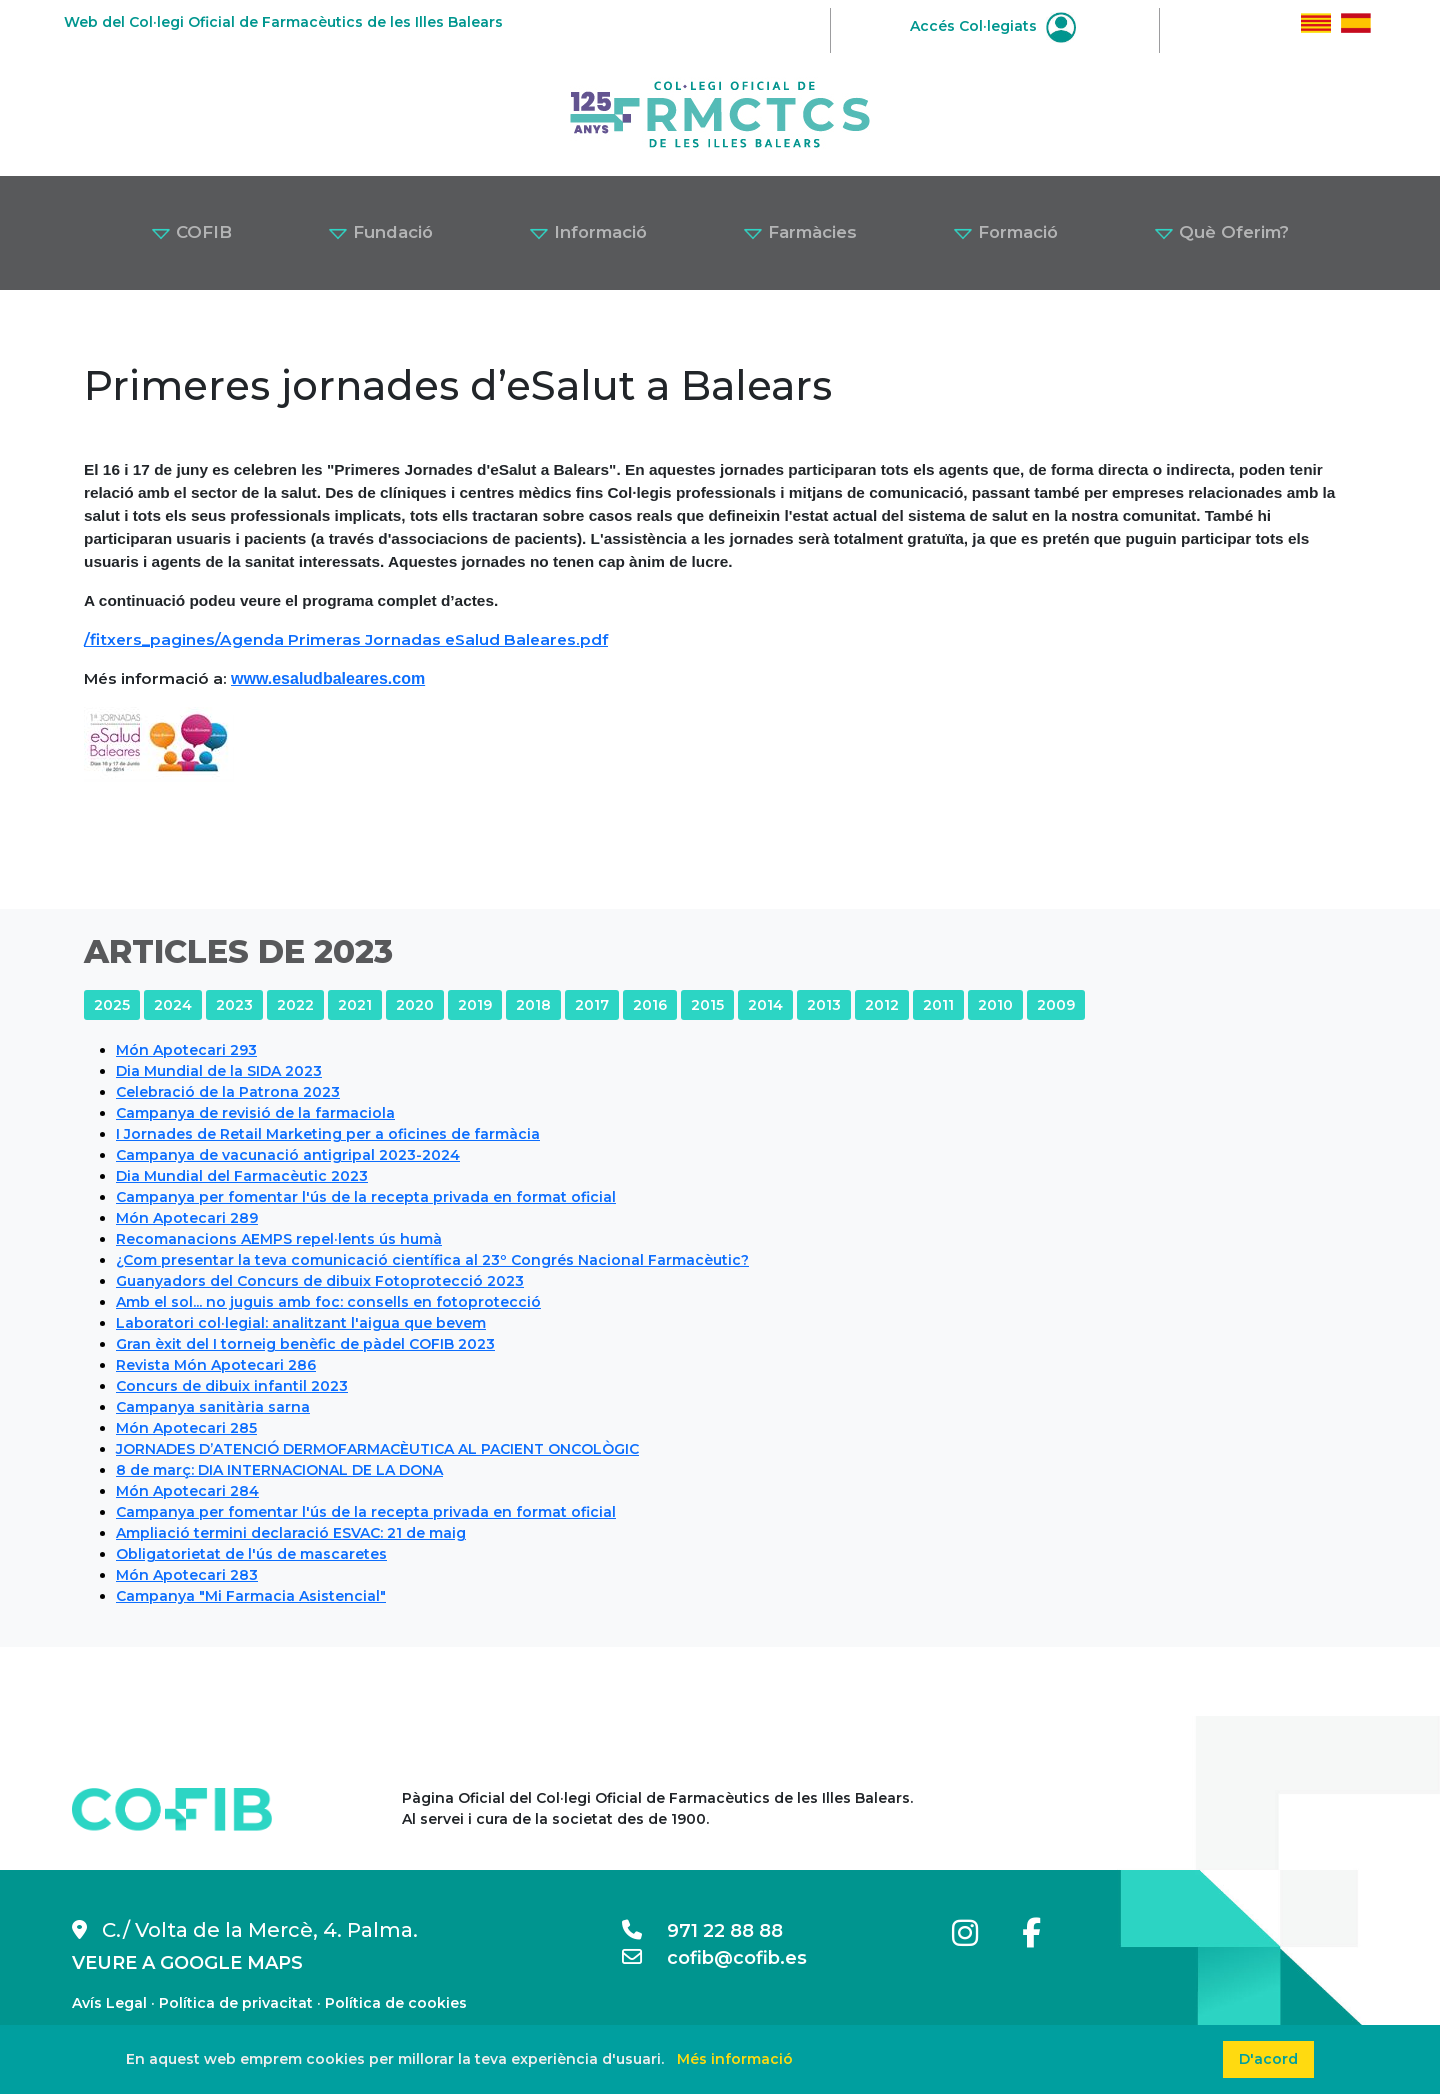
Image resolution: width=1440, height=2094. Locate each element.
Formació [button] (1005, 232)
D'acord (1268, 2059)
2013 (824, 1005)
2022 (295, 1005)
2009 (1056, 1005)
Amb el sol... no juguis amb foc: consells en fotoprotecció (328, 1302)
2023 (234, 1005)
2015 (707, 1005)
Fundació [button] (380, 232)
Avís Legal (109, 2003)
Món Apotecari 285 (186, 1428)
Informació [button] (588, 232)
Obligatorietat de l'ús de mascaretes (251, 1554)
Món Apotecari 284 (187, 1491)
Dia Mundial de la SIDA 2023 (219, 1071)
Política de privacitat (236, 2003)
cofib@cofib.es (714, 1958)
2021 (355, 1005)
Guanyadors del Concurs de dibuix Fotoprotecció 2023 (320, 1281)
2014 (765, 1005)
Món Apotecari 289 (187, 1218)
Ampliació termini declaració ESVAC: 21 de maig (291, 1533)
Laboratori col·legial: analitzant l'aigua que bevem (301, 1323)
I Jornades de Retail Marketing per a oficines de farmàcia (328, 1134)
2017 (592, 1005)
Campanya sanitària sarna (213, 1407)
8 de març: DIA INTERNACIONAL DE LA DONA (279, 1470)
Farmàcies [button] (800, 232)
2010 (995, 1005)
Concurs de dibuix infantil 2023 (232, 1386)
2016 (650, 1005)
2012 (882, 1005)
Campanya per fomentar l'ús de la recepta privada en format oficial (366, 1197)
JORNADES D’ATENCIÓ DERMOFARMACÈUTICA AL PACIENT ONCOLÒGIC (377, 1449)
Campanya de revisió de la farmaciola (255, 1113)
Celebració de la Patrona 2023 (228, 1092)
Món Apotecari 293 (186, 1050)
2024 (173, 1005)
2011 (938, 1005)
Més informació (735, 2059)
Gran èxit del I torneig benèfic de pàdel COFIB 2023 (305, 1344)
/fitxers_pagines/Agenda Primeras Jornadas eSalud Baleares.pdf (346, 639)
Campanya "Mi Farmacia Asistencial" (251, 1596)
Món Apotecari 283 (187, 1575)
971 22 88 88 (702, 1931)
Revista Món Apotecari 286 (216, 1365)
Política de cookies (396, 2003)
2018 (533, 1005)
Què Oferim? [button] (1221, 232)
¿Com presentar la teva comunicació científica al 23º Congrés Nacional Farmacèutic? (432, 1260)
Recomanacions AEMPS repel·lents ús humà (279, 1239)
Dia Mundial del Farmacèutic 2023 (242, 1176)
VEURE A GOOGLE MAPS (187, 1963)
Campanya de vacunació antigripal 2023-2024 (288, 1155)
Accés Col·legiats (993, 26)
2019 (475, 1005)
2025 (112, 1005)
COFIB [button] (191, 232)
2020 (415, 1005)
